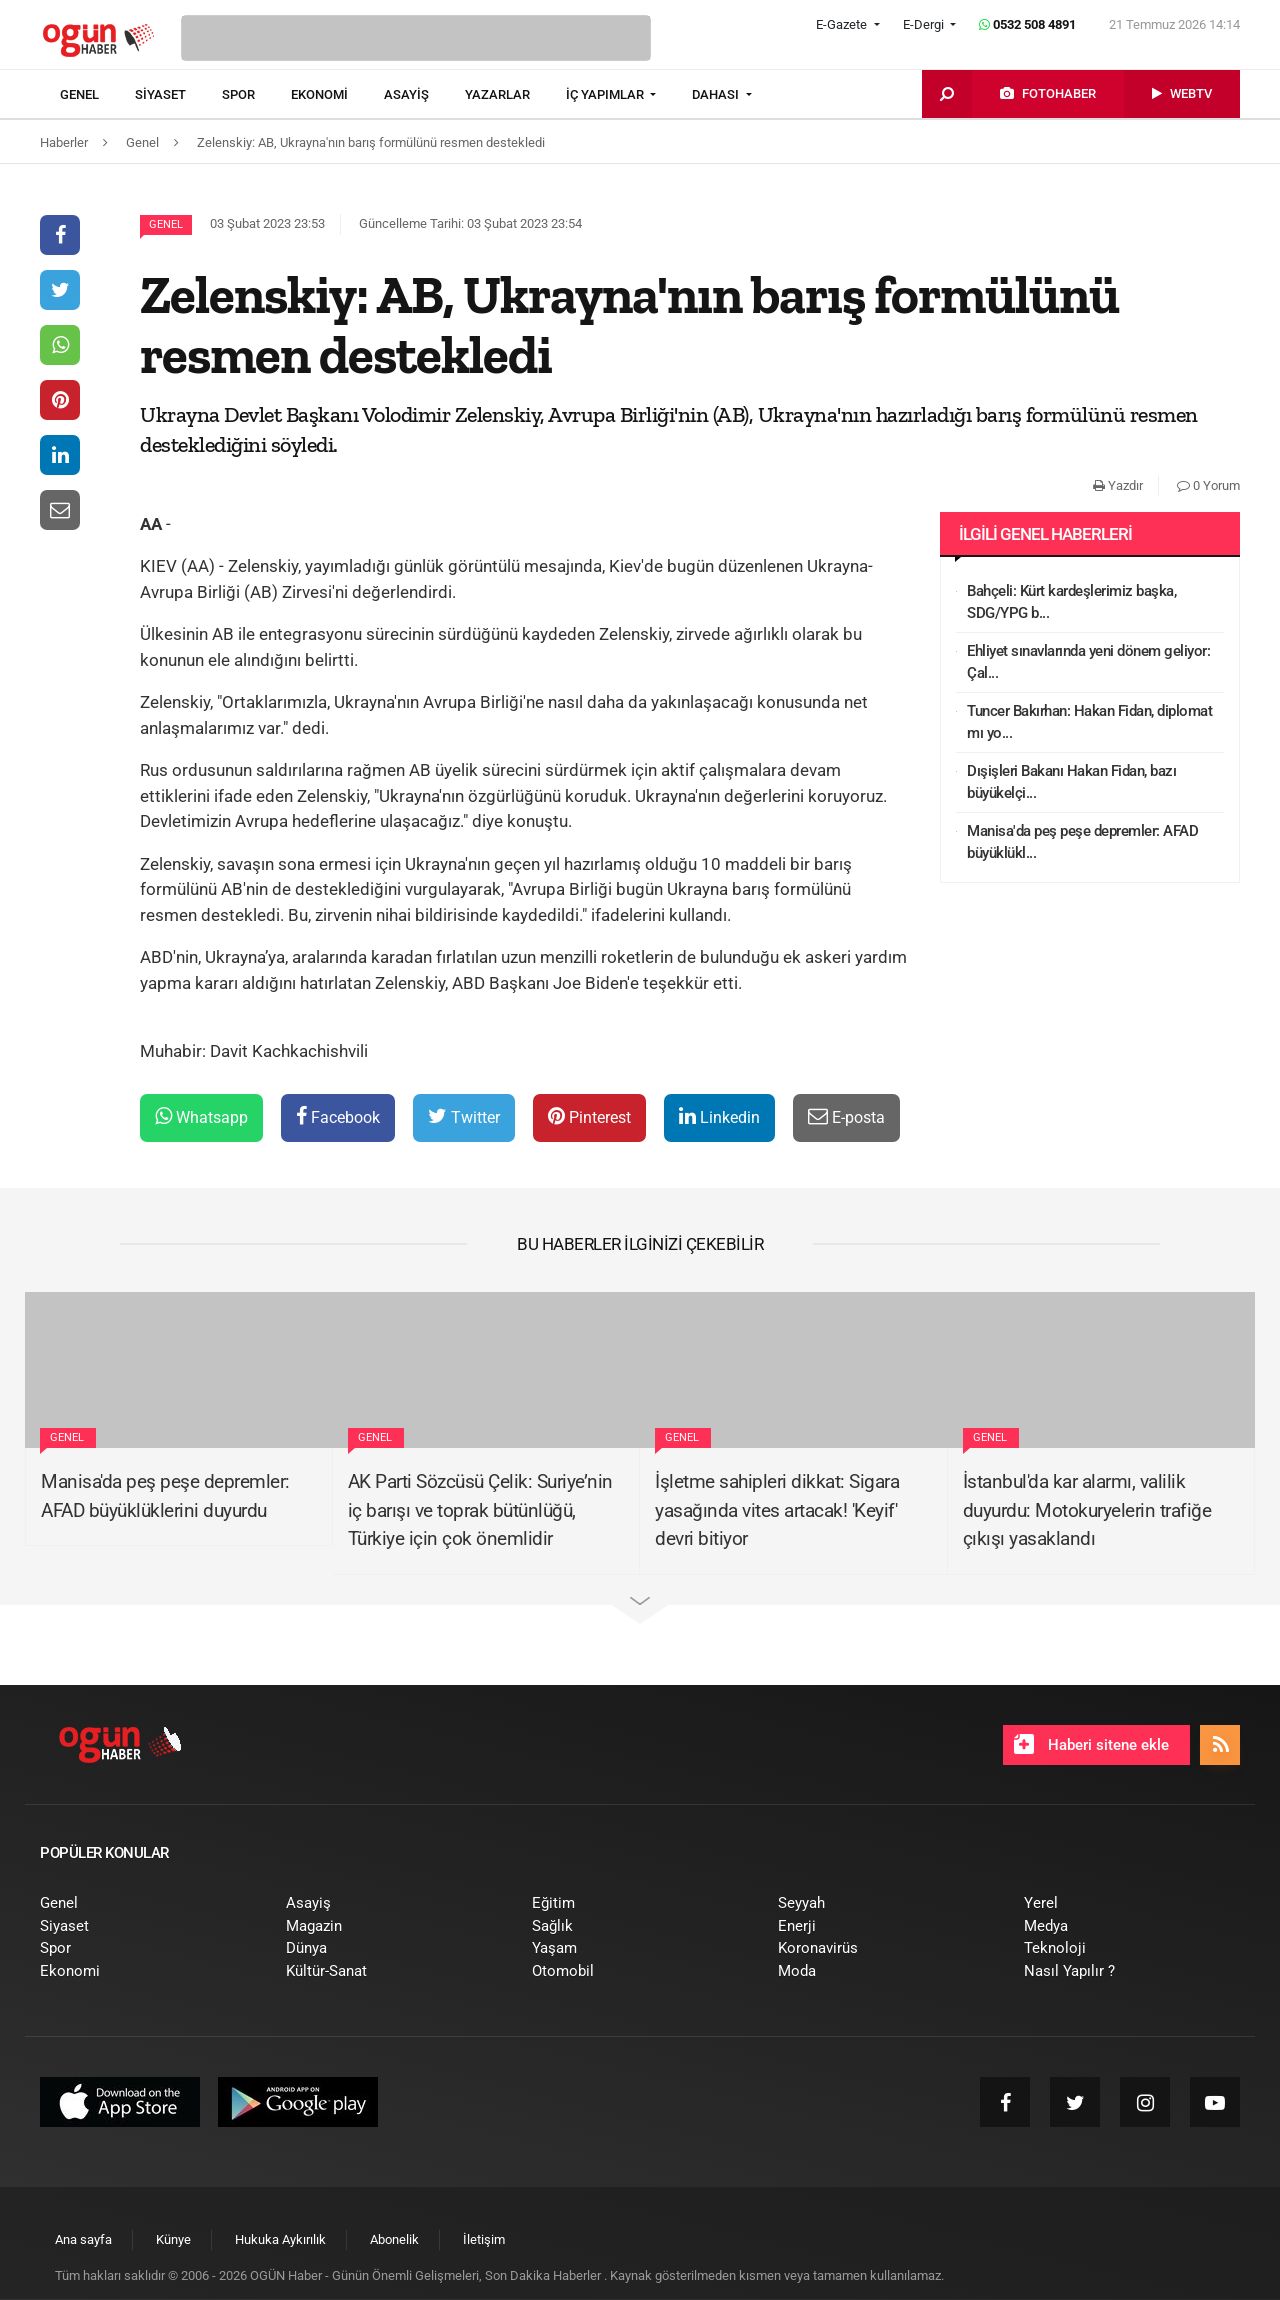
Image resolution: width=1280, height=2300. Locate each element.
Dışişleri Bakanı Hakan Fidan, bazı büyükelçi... (1071, 782)
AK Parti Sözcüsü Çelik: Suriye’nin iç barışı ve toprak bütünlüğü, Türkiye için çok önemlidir (480, 1510)
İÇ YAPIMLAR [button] (606, 94)
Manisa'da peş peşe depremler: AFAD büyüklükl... (1082, 842)
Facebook (338, 1116)
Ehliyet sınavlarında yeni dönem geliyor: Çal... (1088, 662)
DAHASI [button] (717, 94)
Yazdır (1118, 485)
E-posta (846, 1116)
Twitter (464, 1116)
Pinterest (589, 1116)
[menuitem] (97, 95)
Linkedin (719, 1116)
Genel (166, 224)
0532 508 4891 (1027, 24)
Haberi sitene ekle (1091, 1744)
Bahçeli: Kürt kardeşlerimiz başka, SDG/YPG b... (1071, 602)
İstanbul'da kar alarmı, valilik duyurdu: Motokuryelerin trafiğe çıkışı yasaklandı (1087, 1510)
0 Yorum (1208, 485)
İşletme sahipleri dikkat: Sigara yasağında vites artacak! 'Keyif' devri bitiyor (777, 1510)
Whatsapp (201, 1116)
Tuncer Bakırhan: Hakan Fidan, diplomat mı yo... (1089, 722)
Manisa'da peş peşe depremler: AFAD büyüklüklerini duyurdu (165, 1496)
